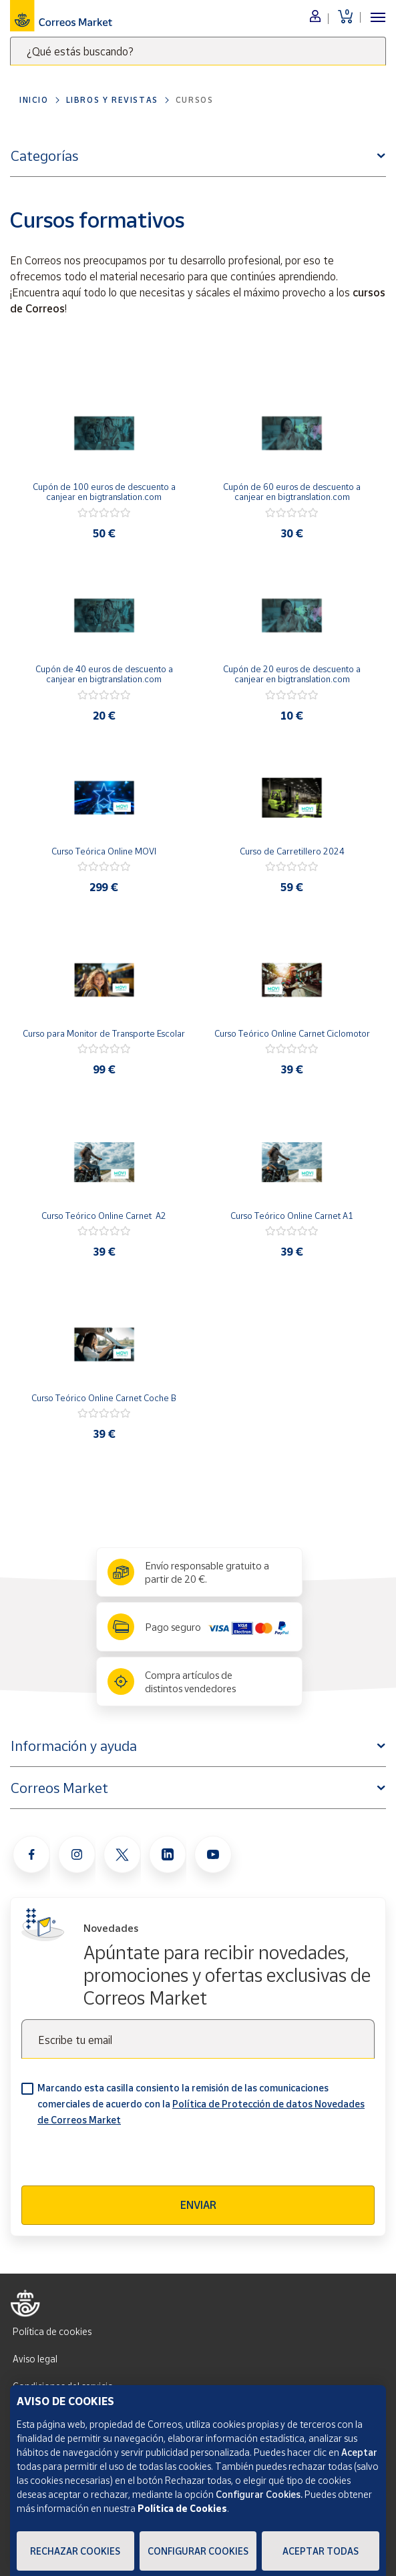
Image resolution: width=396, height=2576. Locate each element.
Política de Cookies (182, 2508)
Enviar (198, 2205)
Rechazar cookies (75, 2551)
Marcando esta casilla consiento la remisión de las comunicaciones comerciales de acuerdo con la (201, 2103)
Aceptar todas (320, 2551)
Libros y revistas (112, 100)
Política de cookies (52, 2331)
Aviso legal (35, 2358)
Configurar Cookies (198, 2551)
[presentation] (122, 2159)
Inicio (34, 100)
